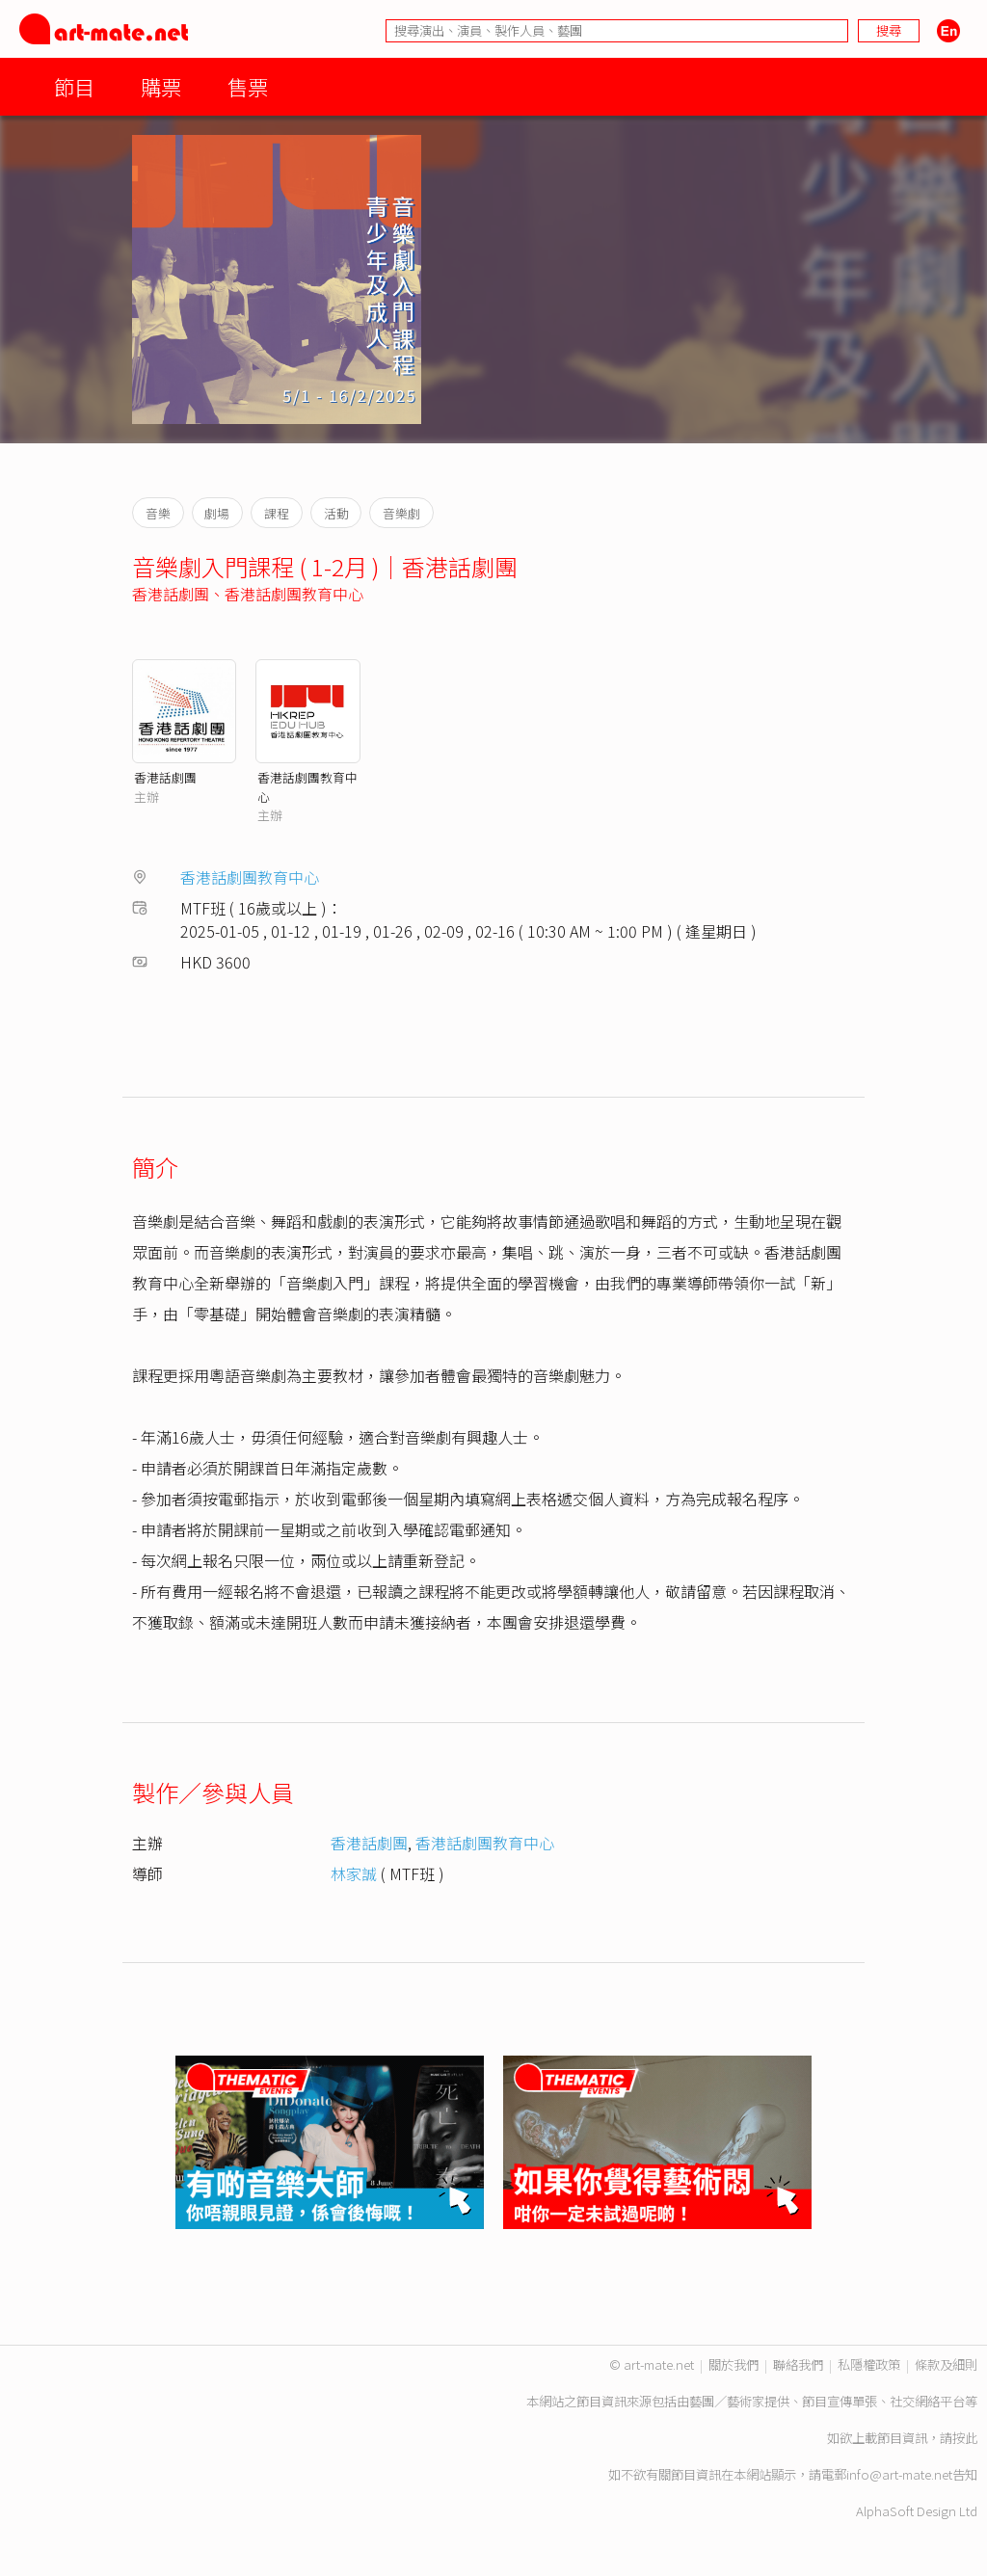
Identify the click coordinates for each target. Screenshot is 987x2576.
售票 (247, 86)
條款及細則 (946, 2364)
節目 (74, 86)
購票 (161, 86)
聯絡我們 (798, 2364)
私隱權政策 (869, 2364)
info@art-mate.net (899, 2474)
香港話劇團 (170, 593)
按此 (964, 2438)
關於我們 (733, 2364)
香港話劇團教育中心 (294, 593)
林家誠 (354, 1873)
